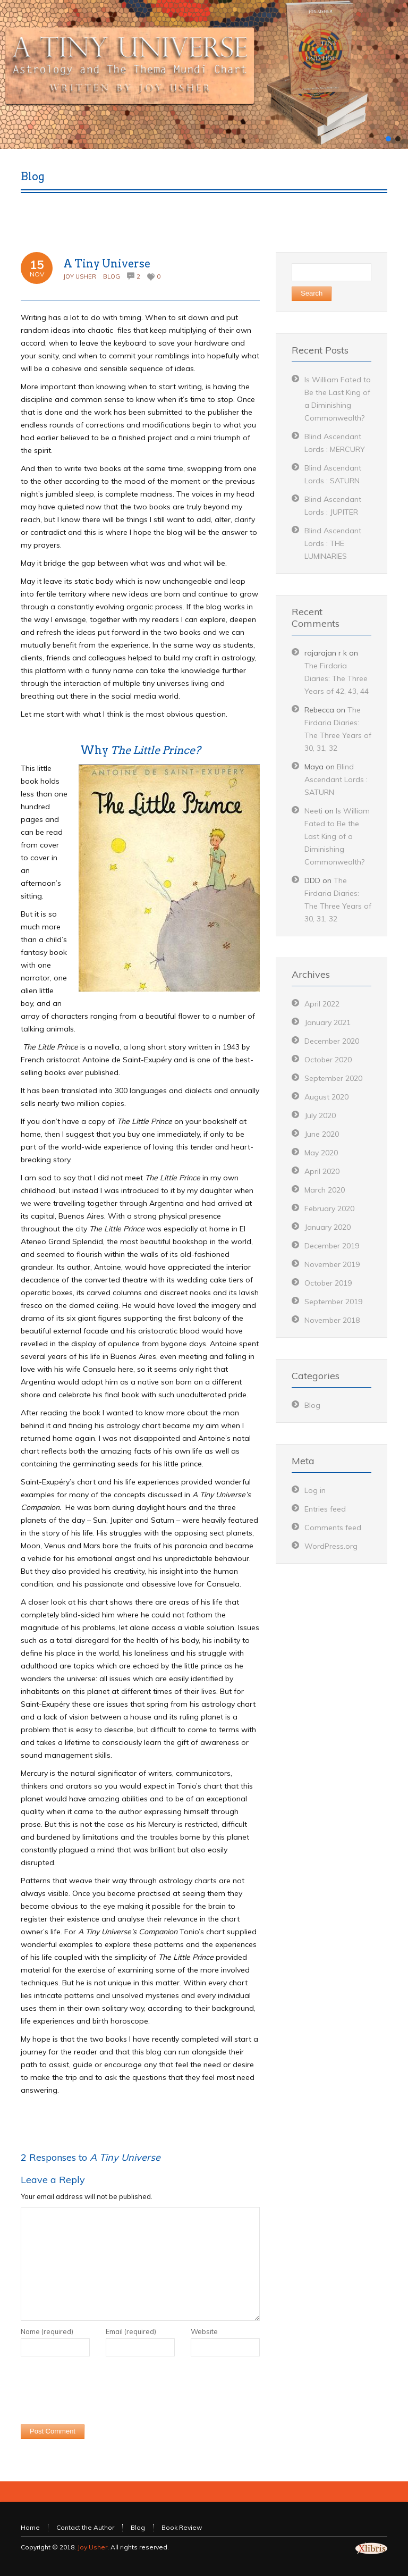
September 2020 (333, 1078)
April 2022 (321, 1004)
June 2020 (321, 1134)
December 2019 (331, 1246)
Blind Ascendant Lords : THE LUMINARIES (332, 543)
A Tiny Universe (106, 263)
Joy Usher (79, 276)
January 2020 (327, 1227)
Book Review (182, 2527)
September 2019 (333, 1301)
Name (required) (47, 2331)
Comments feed (332, 1527)
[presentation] (101, 2393)
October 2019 (328, 1283)
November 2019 (332, 1264)
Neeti (313, 811)
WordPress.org (331, 1546)
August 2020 (326, 1097)
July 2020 (320, 1115)
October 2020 (328, 1059)
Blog (111, 276)
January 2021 (327, 1022)
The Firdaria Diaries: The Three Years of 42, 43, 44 (336, 678)
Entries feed (325, 1509)
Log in (315, 1490)
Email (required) (131, 2331)
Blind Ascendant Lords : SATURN (336, 779)
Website (204, 2331)
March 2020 (324, 1190)
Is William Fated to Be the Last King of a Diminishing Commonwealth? (337, 836)
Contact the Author (85, 2527)
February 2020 (329, 1208)
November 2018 (332, 1320)
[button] (388, 138)
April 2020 (321, 1171)
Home (30, 2527)
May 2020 (321, 1152)
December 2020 (331, 1041)
